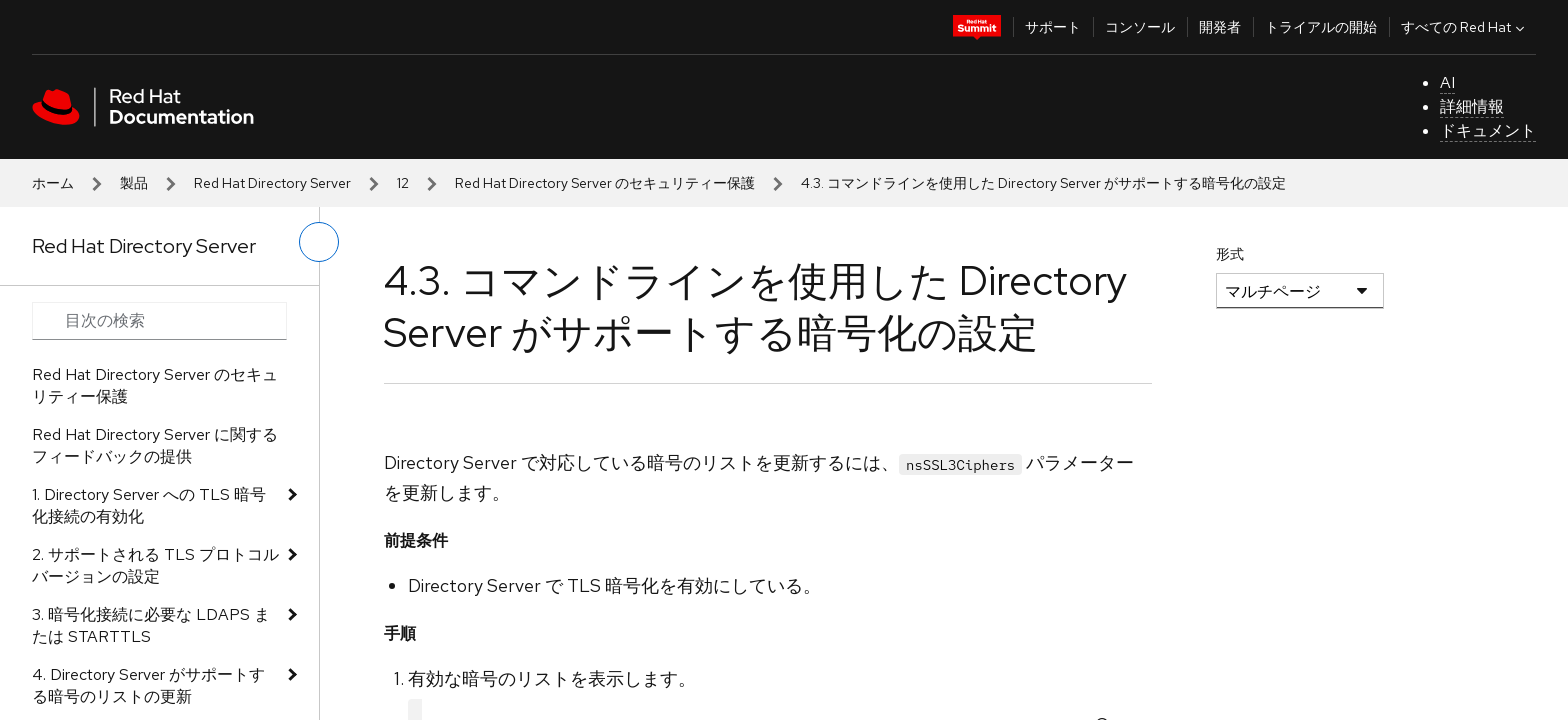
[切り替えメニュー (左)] (319, 242)
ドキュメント (1488, 130)
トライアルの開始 (1321, 27)
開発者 (1220, 27)
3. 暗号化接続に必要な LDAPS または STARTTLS (151, 625)
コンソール (1140, 27)
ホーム (53, 183)
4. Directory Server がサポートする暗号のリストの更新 (148, 685)
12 (403, 183)
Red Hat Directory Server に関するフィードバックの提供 (155, 445)
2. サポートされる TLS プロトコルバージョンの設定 (155, 565)
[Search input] (159, 321)
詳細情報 (1472, 106)
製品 (134, 183)
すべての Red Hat (1465, 27)
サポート (1053, 27)
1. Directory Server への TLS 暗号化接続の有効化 (149, 505)
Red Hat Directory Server (272, 183)
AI (1447, 82)
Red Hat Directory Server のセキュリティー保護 (605, 183)
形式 (1230, 254)
